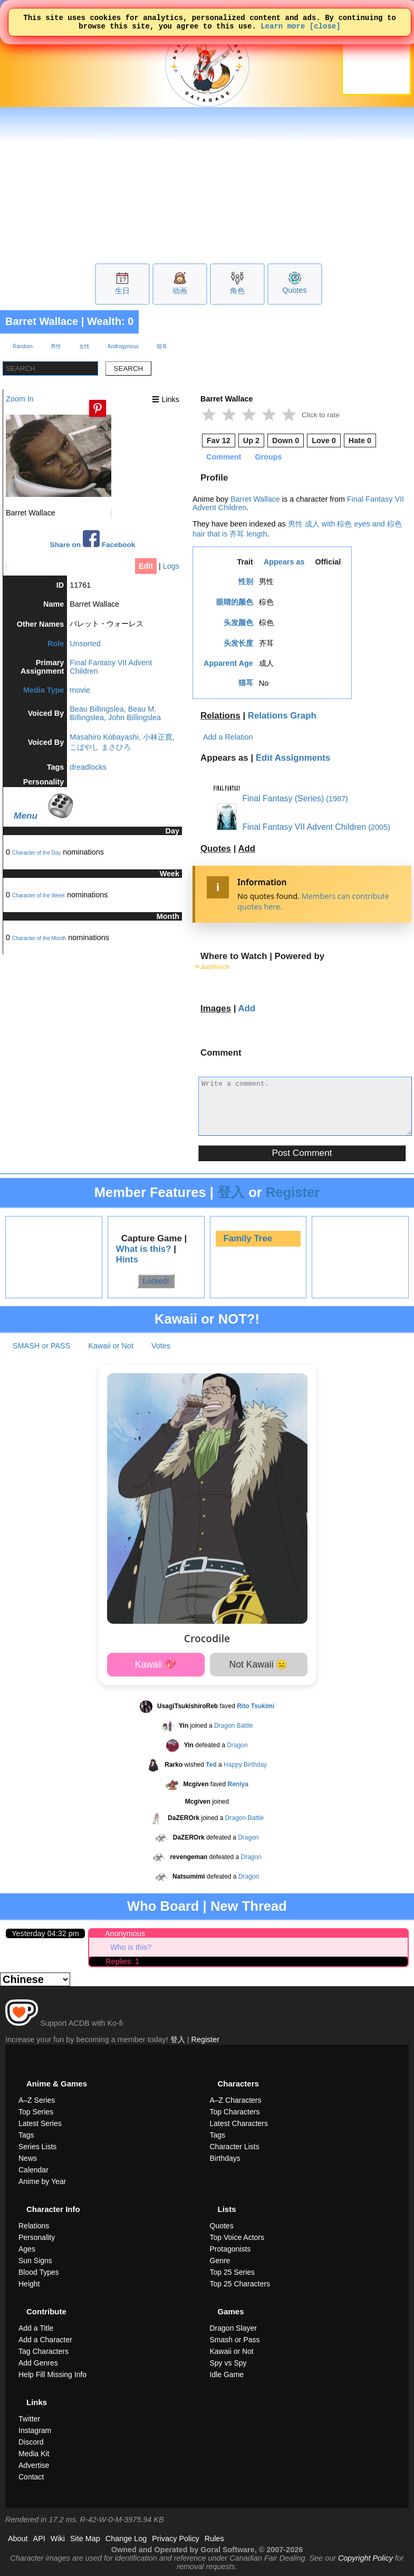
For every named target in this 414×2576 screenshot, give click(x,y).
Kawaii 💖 (156, 1664)
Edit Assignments (293, 758)
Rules (214, 2538)
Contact (31, 2477)
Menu (25, 815)
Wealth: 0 (110, 321)
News (27, 2158)
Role (55, 643)
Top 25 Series (232, 2272)
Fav (218, 440)
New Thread (248, 1906)
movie (80, 690)
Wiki (58, 2538)
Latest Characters (239, 2123)
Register (293, 1192)
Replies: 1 (122, 1961)
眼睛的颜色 (234, 602)
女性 (84, 346)
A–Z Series (36, 2100)
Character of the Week (38, 895)
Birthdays (225, 2158)
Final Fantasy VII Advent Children (290, 826)
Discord (30, 2442)
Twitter (29, 2419)
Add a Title (35, 2328)
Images (215, 1008)
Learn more (283, 29)
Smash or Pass (235, 2339)
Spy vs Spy (228, 2363)
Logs (171, 566)
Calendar (33, 2170)
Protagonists (230, 2249)
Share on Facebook (93, 539)
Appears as (284, 562)
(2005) (379, 827)
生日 (122, 290)
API (39, 2538)
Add (246, 849)
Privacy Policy (175, 2538)
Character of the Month (39, 938)
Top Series (35, 2112)
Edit (146, 566)
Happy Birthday (245, 1764)
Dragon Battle (233, 1725)
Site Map (85, 2538)
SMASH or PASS (41, 1346)
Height (29, 2284)
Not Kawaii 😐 (258, 1664)
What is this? (143, 1249)
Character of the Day (36, 853)
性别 (245, 581)
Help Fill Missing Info (52, 2374)
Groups (268, 457)
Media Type (43, 690)
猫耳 (162, 346)
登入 (231, 1192)
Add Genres (38, 2363)
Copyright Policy (365, 2558)
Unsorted (85, 643)
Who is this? (130, 1947)
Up (251, 440)
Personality (36, 2237)
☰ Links (165, 399)
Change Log (126, 2538)
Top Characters (235, 2112)
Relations (220, 716)
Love (324, 440)
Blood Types (38, 2272)
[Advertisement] (207, 184)
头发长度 (238, 643)
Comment (223, 457)
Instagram (34, 2430)
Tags (26, 2135)
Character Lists (234, 2146)
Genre (220, 2260)
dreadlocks (88, 767)
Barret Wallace (41, 321)
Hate (360, 440)
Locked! (155, 1281)
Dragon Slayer (233, 2328)
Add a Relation (228, 737)
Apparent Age (228, 663)
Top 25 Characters (240, 2284)
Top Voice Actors (237, 2237)
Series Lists (37, 2146)
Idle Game (227, 2374)
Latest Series (40, 2123)
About (18, 2538)
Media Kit (33, 2453)
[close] (325, 29)
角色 (237, 290)
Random (23, 346)
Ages (26, 2249)
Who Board (163, 1906)
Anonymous (125, 1933)
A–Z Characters (236, 2100)
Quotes (294, 290)
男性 (56, 346)
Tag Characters (43, 2351)
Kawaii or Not (110, 1346)
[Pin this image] (97, 408)
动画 (179, 290)
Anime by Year (42, 2181)
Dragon (237, 1745)
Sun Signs (35, 2260)
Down (285, 440)
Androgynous (123, 346)
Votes (160, 1346)
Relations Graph (282, 716)
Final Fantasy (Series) (269, 798)
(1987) (337, 798)
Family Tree (248, 1238)
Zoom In (20, 399)
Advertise (33, 2465)
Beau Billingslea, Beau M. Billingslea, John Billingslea (115, 713)
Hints (127, 1260)
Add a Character (45, 2339)
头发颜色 (238, 622)
